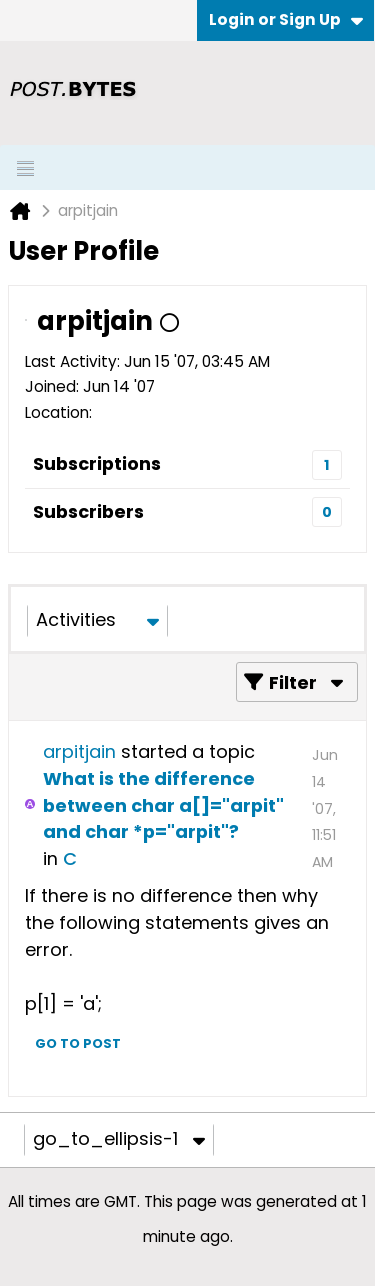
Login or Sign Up (286, 19)
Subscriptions (97, 463)
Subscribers (88, 511)
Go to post (78, 1043)
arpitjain (79, 751)
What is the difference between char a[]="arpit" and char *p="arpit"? (163, 805)
